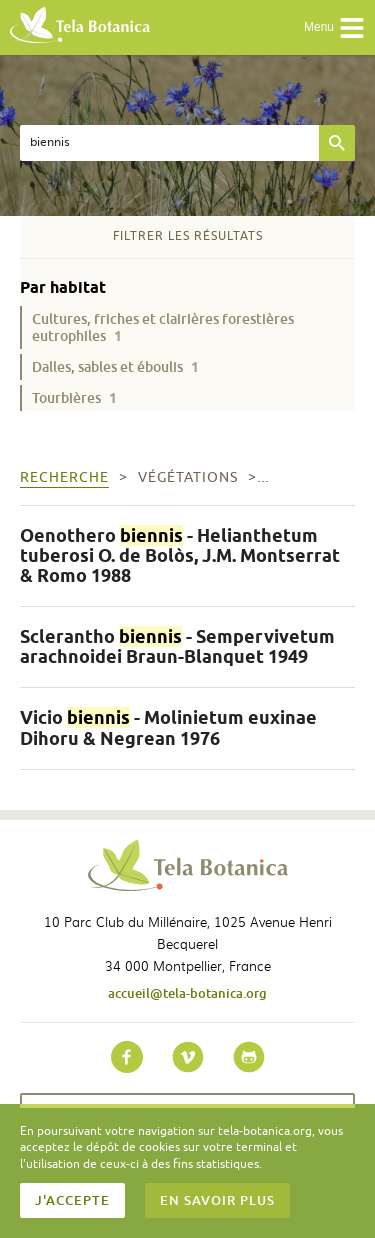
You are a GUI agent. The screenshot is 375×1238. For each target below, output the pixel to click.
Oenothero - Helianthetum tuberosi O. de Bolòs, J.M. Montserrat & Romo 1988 (180, 555)
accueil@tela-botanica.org (187, 993)
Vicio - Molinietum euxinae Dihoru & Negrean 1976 (168, 727)
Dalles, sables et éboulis (115, 366)
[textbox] (169, 143)
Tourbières (74, 397)
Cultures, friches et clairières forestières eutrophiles (163, 326)
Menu (334, 28)
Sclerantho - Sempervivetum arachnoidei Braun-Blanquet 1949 (177, 646)
